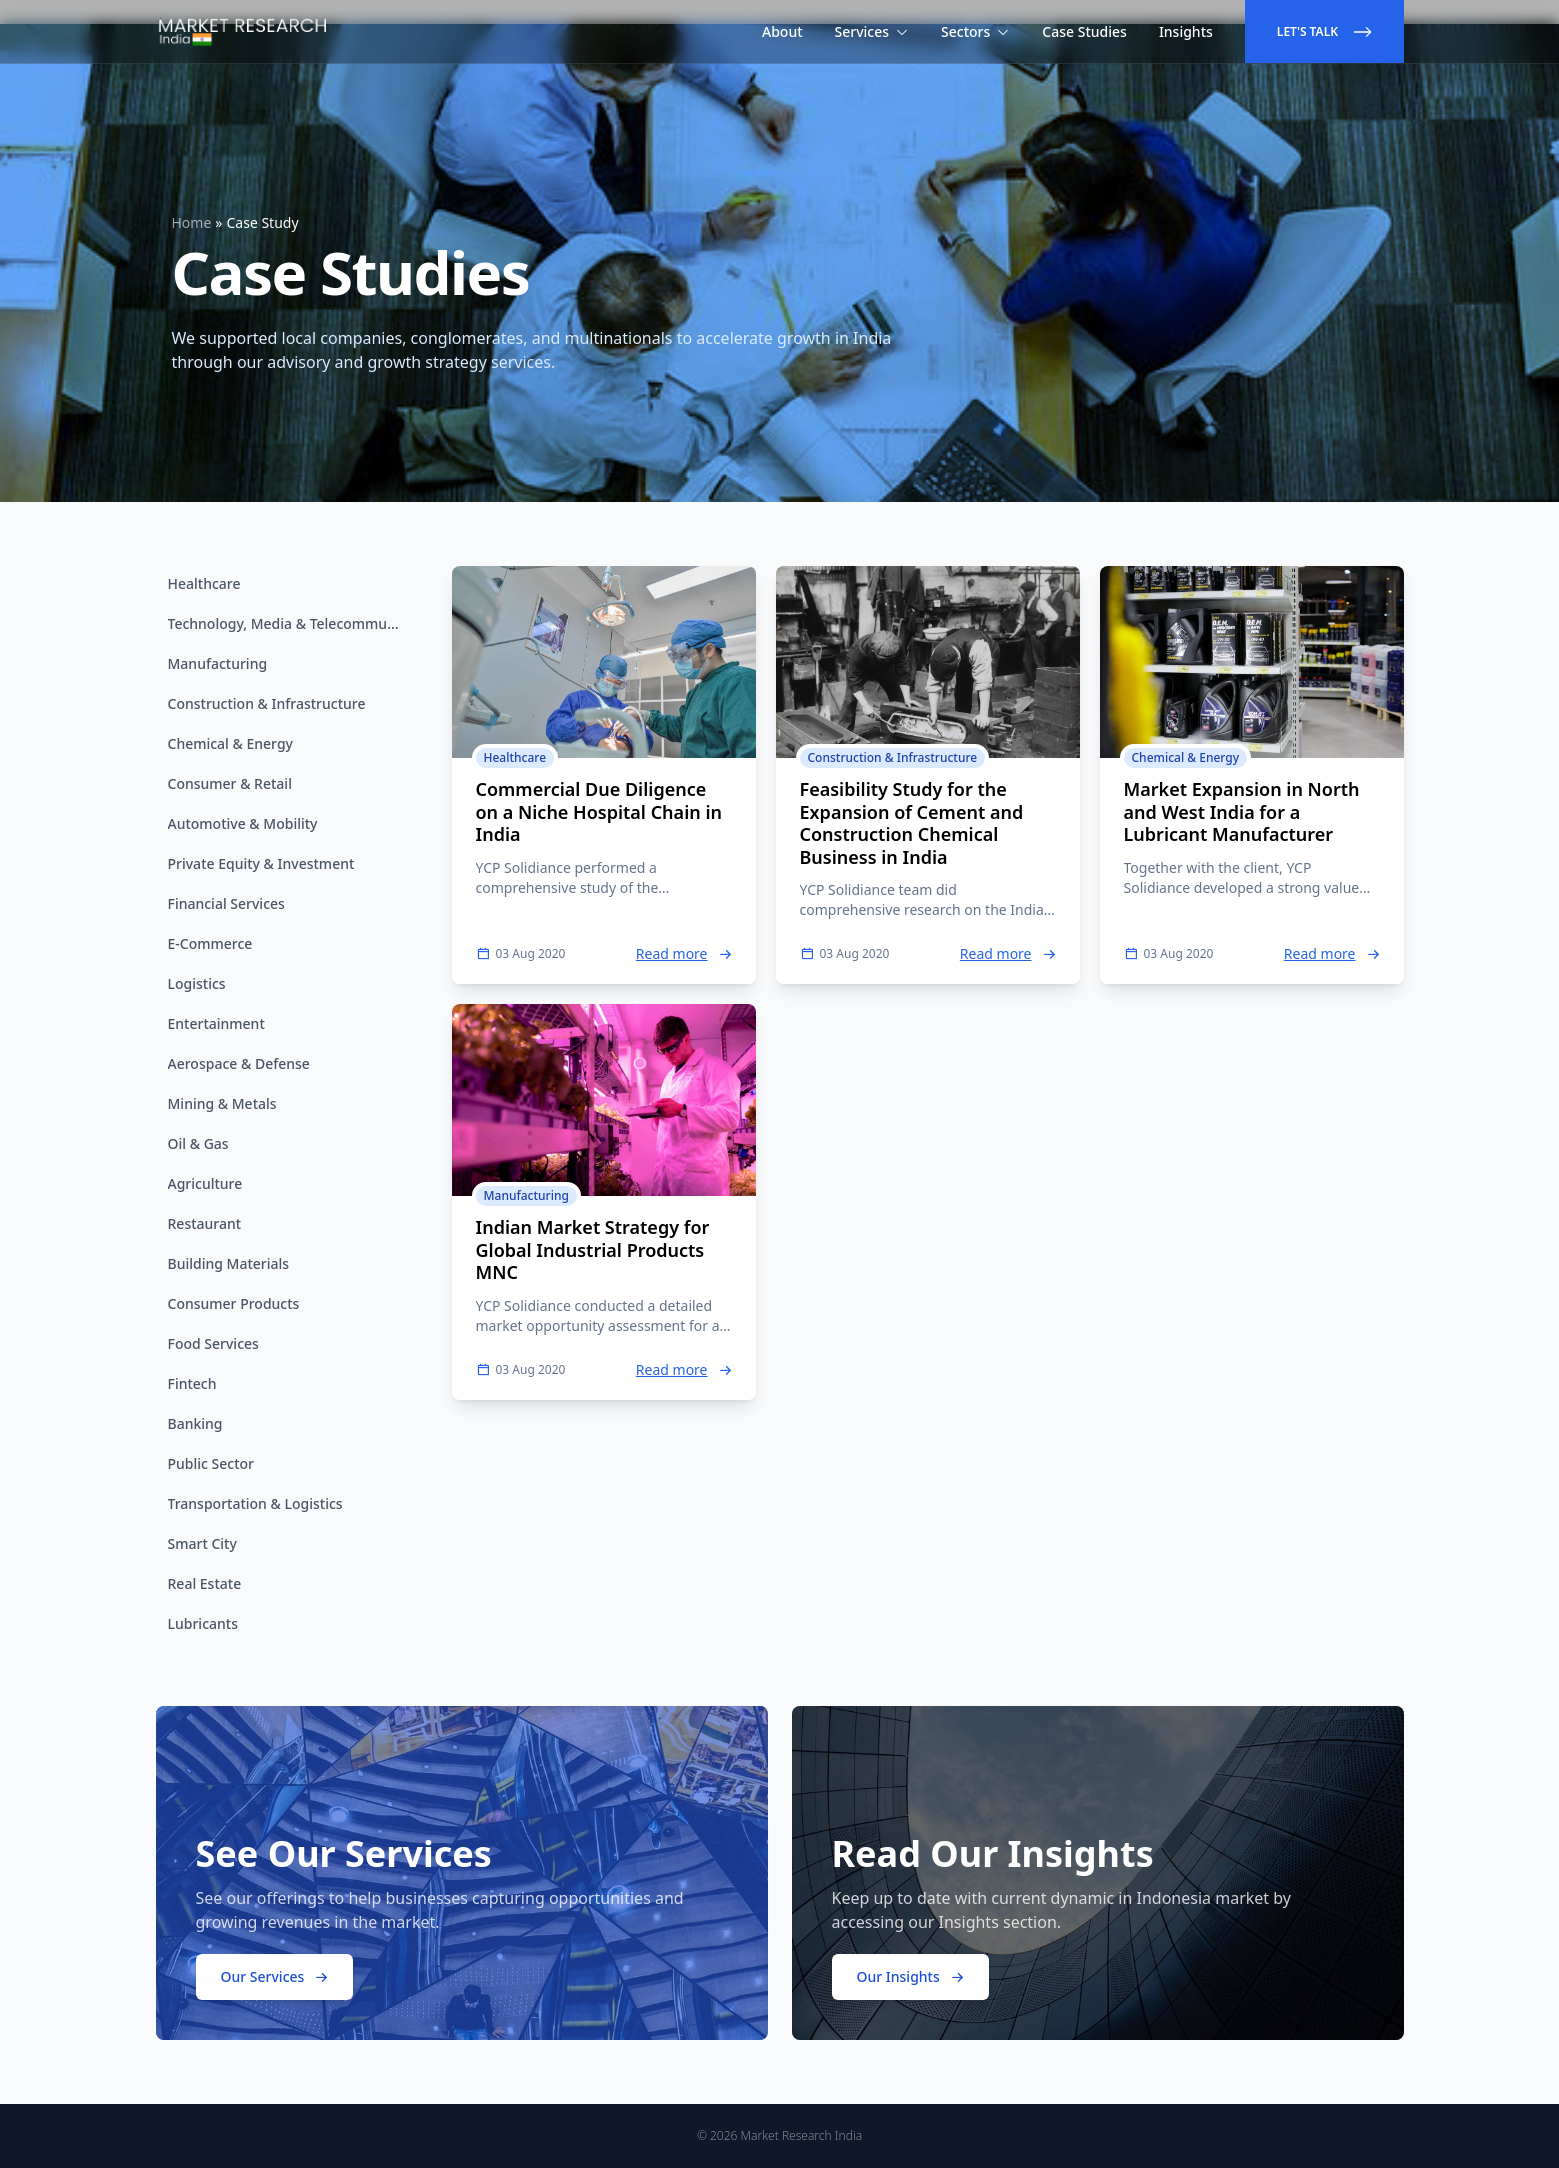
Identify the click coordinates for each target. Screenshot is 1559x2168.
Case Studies (1084, 31)
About (782, 31)
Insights (1186, 31)
